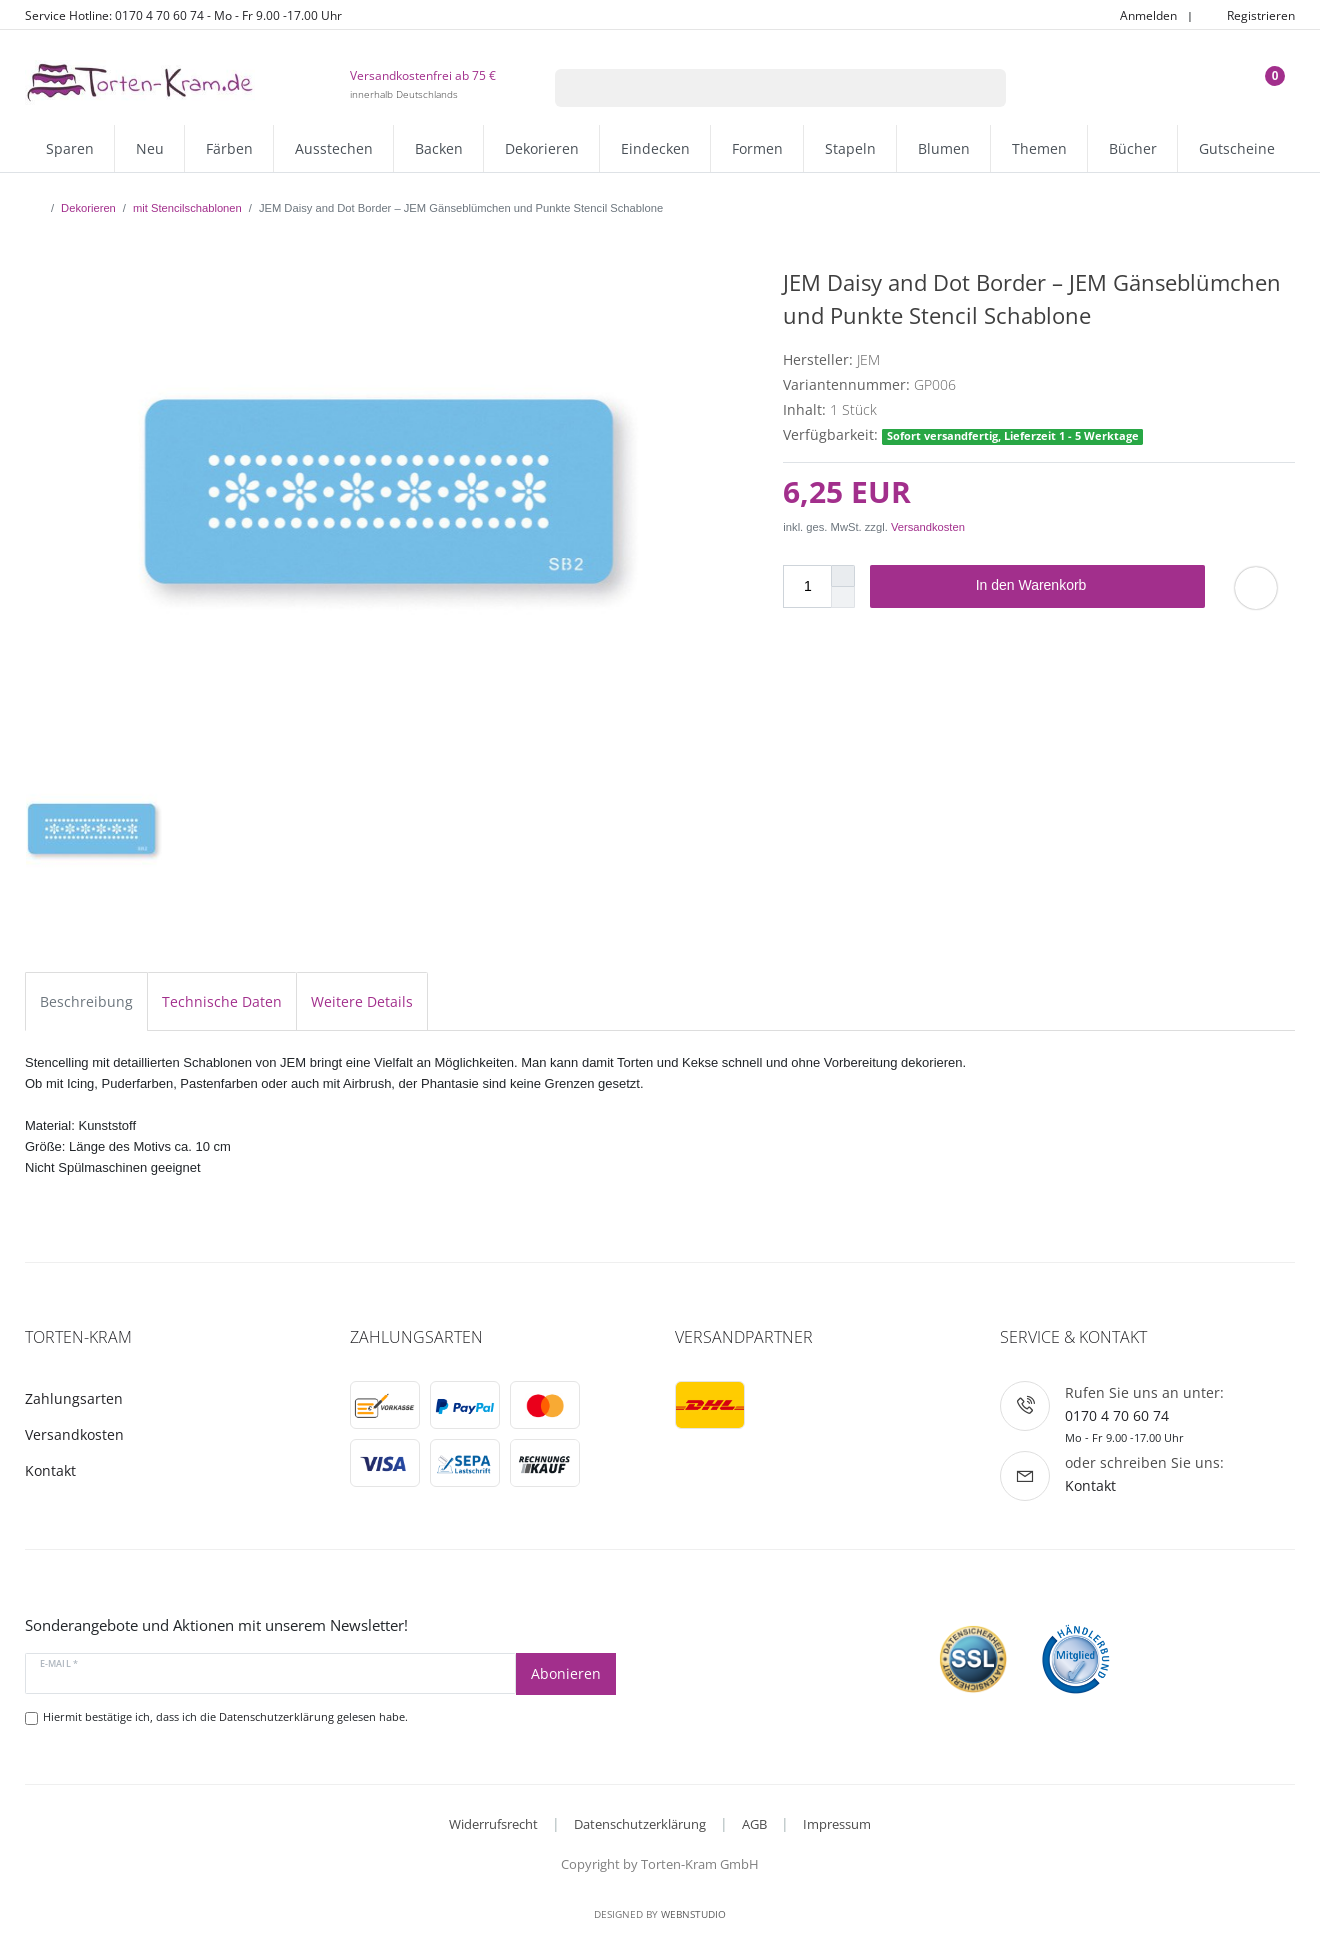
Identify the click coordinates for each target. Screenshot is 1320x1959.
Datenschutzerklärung (640, 1824)
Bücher (1133, 148)
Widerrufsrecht (493, 1824)
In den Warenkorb (1083, 586)
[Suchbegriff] (755, 88)
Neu (150, 148)
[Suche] (980, 88)
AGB (754, 1824)
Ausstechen (334, 148)
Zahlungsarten (74, 1398)
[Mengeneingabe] (807, 586)
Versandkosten (928, 527)
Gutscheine (1237, 148)
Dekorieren (542, 148)
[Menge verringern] (843, 597)
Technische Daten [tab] (222, 1001)
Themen (1039, 148)
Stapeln (850, 148)
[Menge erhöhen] (843, 576)
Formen (757, 148)
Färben (229, 148)
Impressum (837, 1824)
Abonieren (566, 1673)
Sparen (70, 148)
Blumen (944, 148)
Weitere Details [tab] (362, 1001)
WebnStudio (693, 1914)
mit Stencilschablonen (187, 208)
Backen (439, 148)
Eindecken (655, 148)
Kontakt (50, 1470)
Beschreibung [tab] (86, 1001)
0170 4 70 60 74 (1117, 1415)
